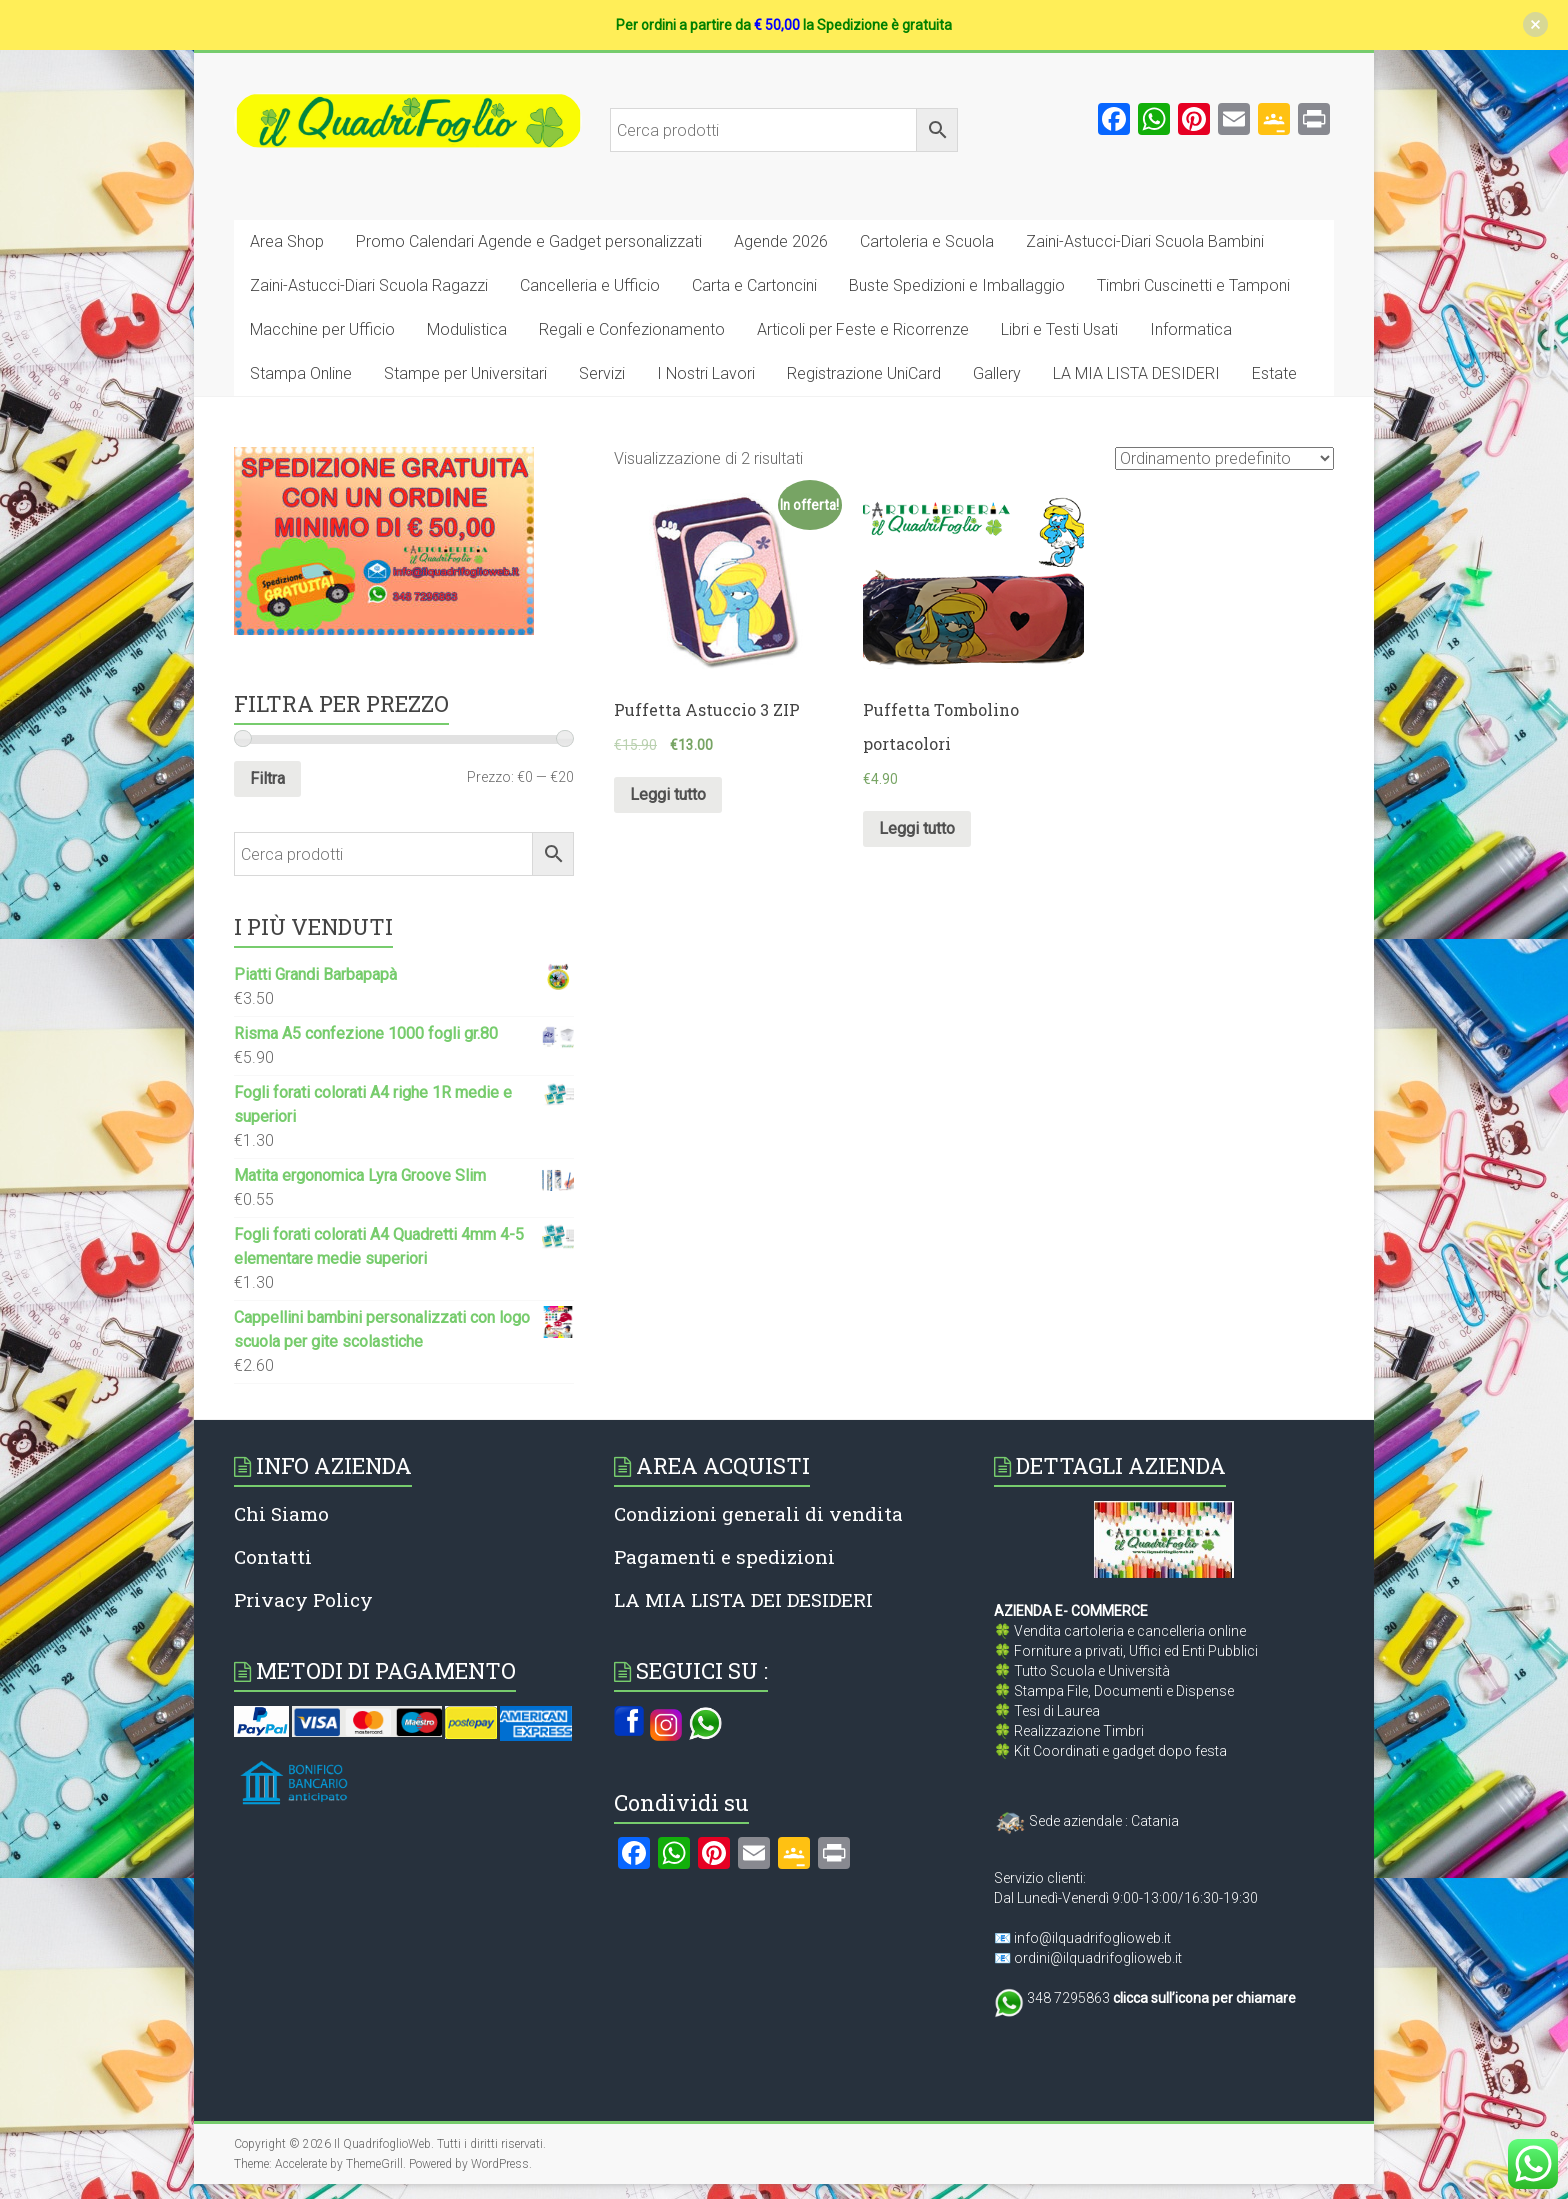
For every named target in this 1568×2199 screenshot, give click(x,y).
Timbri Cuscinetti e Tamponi (1193, 285)
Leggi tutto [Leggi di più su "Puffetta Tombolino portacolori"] (917, 828)
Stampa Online (301, 373)
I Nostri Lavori (706, 373)
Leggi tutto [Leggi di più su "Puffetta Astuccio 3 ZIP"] (668, 794)
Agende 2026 (781, 241)
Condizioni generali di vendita (758, 1513)
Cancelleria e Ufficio (590, 285)
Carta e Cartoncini (754, 285)
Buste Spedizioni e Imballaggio (957, 285)
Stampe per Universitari (465, 373)
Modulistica (467, 329)
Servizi (602, 373)
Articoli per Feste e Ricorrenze (863, 329)
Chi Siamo (281, 1513)
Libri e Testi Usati (1059, 329)
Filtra (267, 778)
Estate (1274, 373)
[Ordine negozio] (1224, 458)
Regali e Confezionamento (632, 329)
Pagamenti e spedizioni (724, 1556)
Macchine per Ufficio (322, 329)
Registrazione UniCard (864, 373)
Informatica (1191, 329)
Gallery (997, 373)
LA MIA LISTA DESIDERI (1136, 373)
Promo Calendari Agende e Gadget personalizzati (529, 241)
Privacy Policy (303, 1599)
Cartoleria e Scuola (927, 241)
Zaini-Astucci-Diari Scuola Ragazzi (369, 285)
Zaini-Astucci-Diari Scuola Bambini (1145, 241)
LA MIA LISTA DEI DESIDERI (743, 1599)
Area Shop (287, 241)
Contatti (273, 1556)
